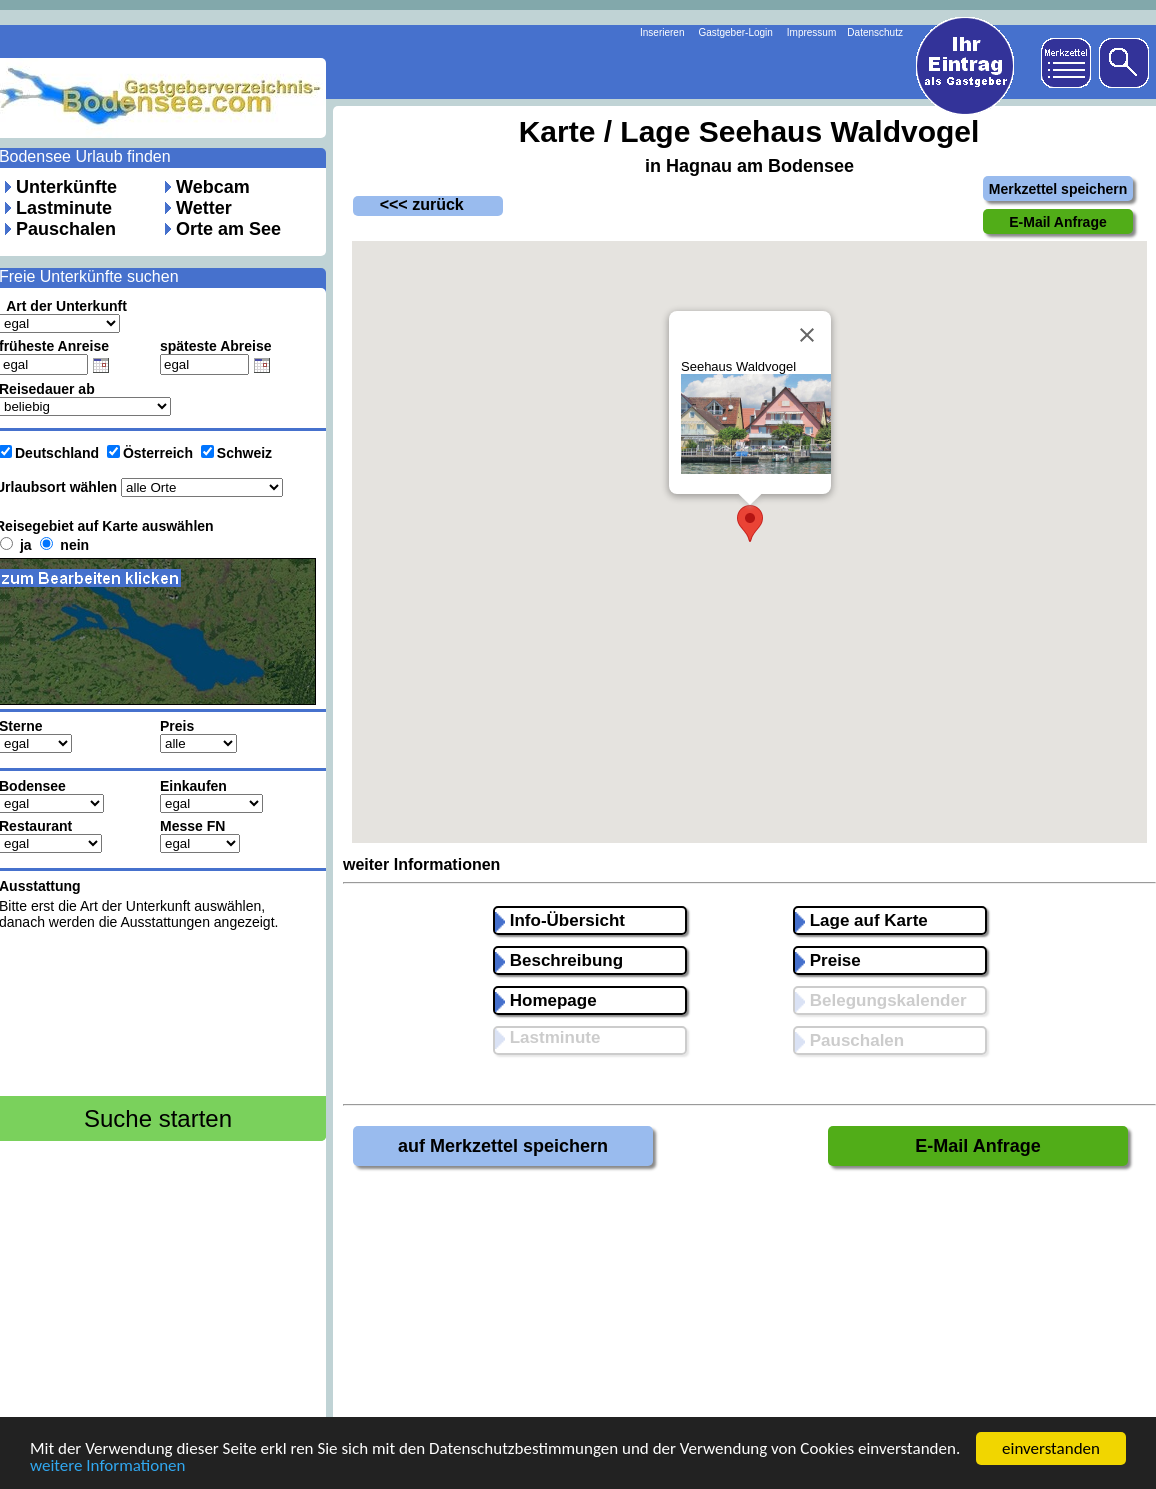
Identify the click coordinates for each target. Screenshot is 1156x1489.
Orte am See (228, 229)
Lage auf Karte (861, 920)
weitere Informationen (108, 1468)
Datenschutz (875, 32)
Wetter (204, 208)
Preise (828, 960)
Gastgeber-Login (735, 32)
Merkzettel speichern (1058, 189)
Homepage (546, 1000)
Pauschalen (66, 229)
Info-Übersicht (560, 920)
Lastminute (64, 208)
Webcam (213, 187)
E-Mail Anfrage (977, 1146)
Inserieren (662, 32)
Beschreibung (559, 960)
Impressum (811, 32)
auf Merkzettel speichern (503, 1146)
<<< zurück (408, 204)
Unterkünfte (66, 187)
